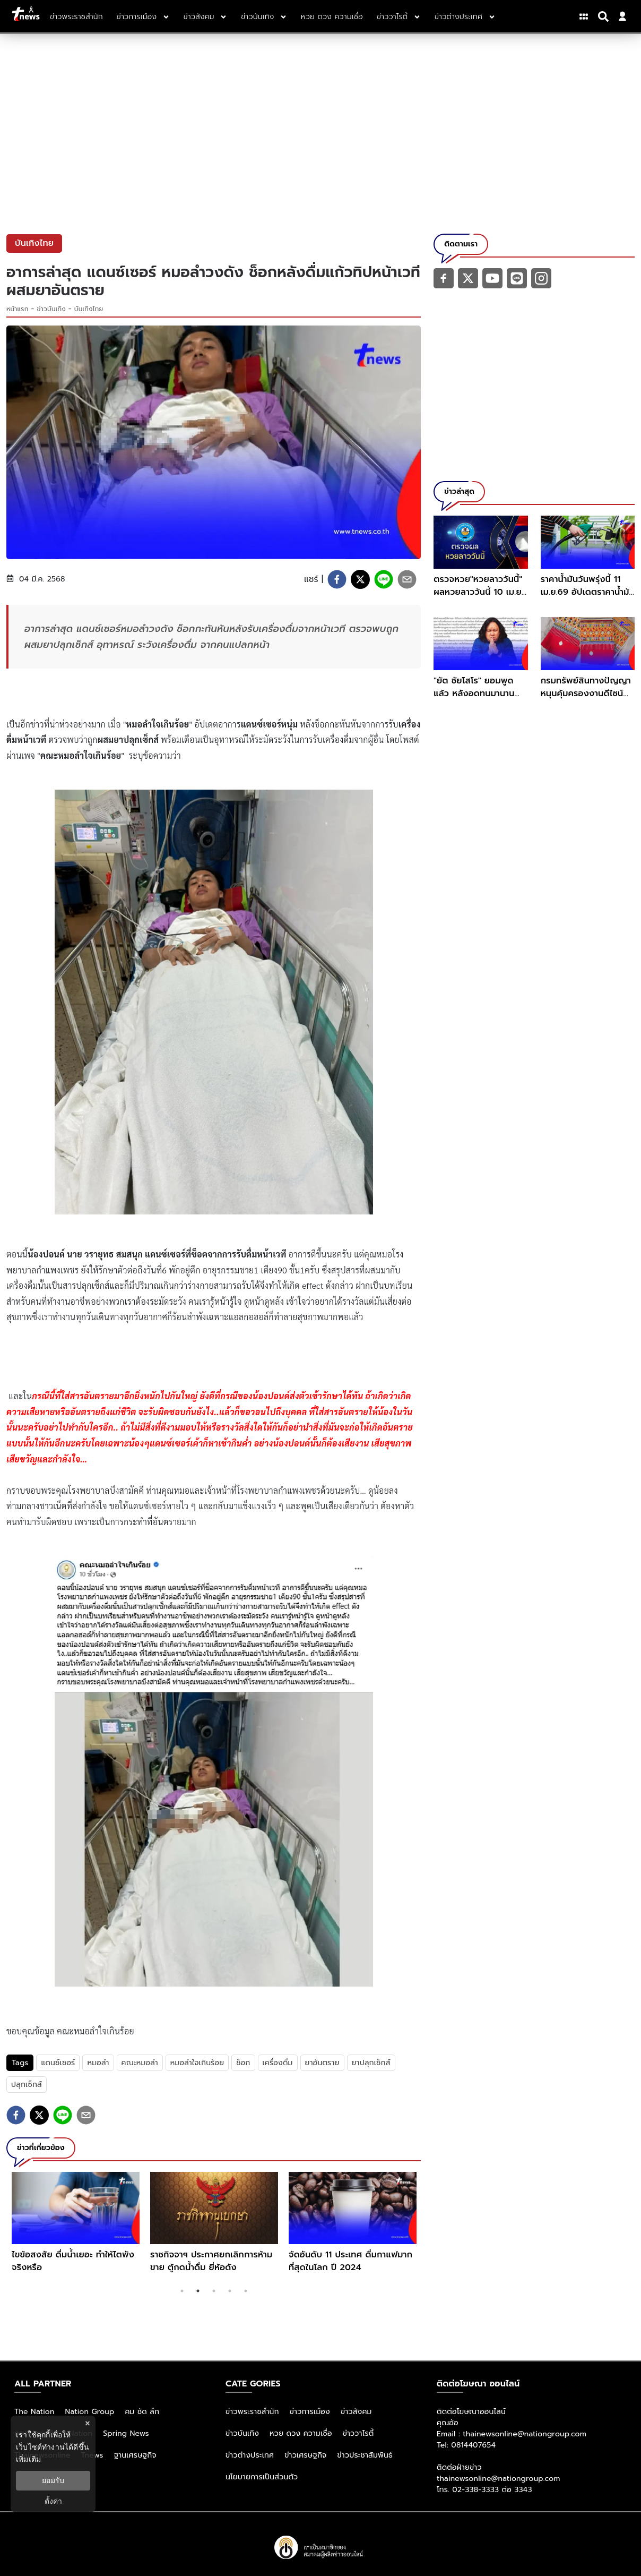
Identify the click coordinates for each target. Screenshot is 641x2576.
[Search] (605, 16)
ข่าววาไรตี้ (358, 2433)
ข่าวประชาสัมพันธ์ (365, 2455)
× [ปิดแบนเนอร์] (87, 2423)
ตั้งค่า (53, 2501)
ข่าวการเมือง (310, 2411)
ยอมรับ (53, 2480)
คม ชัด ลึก (142, 2411)
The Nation (34, 2411)
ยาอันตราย (322, 2062)
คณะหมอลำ (140, 2062)
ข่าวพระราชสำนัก (252, 2411)
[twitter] (360, 579)
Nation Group (90, 2411)
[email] (407, 579)
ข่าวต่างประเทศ (250, 2455)
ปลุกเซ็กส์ (26, 2084)
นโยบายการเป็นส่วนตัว (262, 2477)
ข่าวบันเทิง (51, 309)
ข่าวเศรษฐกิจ (305, 2455)
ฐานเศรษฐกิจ (135, 2455)
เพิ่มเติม (28, 2459)
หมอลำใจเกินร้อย (197, 2062)
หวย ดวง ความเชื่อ (301, 2433)
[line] (383, 579)
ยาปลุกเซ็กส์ (371, 2062)
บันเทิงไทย (88, 309)
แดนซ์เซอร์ (58, 2062)
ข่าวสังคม (356, 2411)
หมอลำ (98, 2062)
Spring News (126, 2433)
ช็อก (243, 2062)
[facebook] (337, 579)
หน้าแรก (17, 309)
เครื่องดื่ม (278, 2062)
